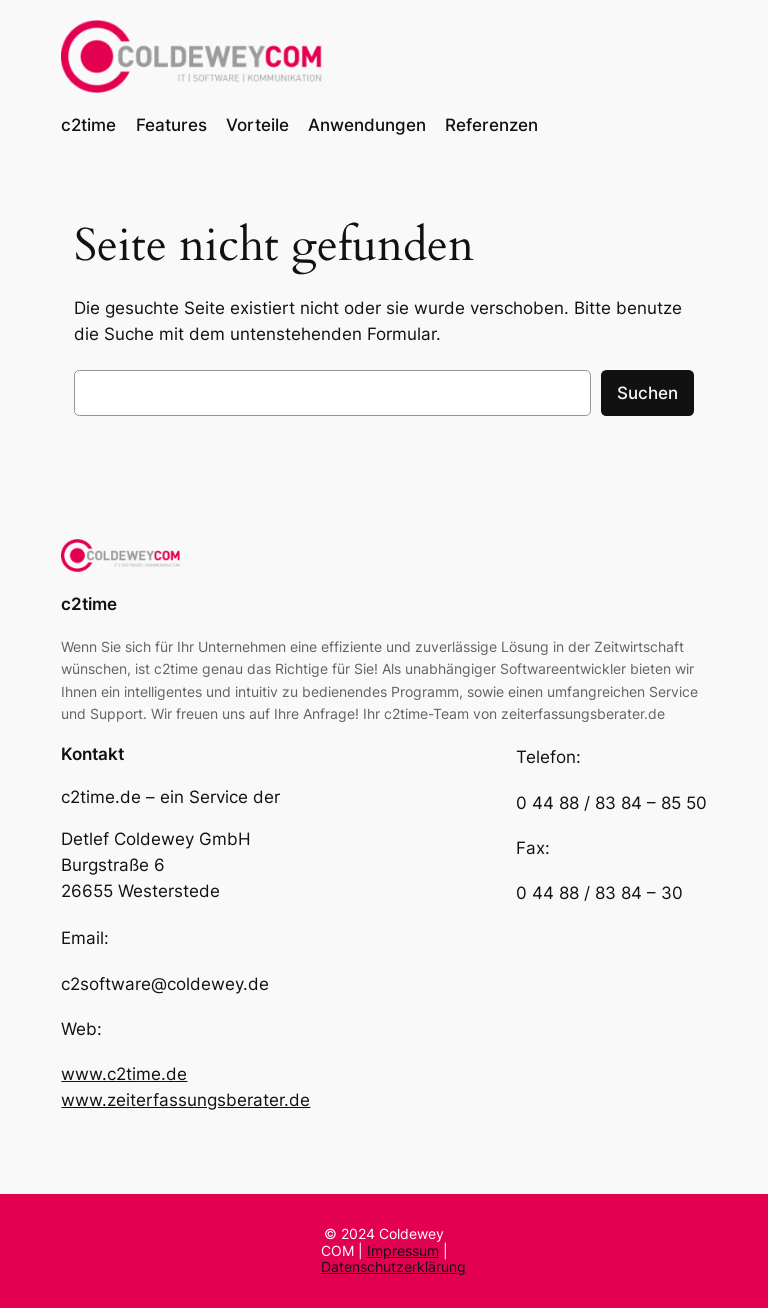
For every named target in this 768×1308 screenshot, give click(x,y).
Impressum (403, 1250)
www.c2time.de (124, 1074)
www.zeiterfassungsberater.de (185, 1100)
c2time (89, 604)
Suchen (647, 393)
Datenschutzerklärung (393, 1266)
